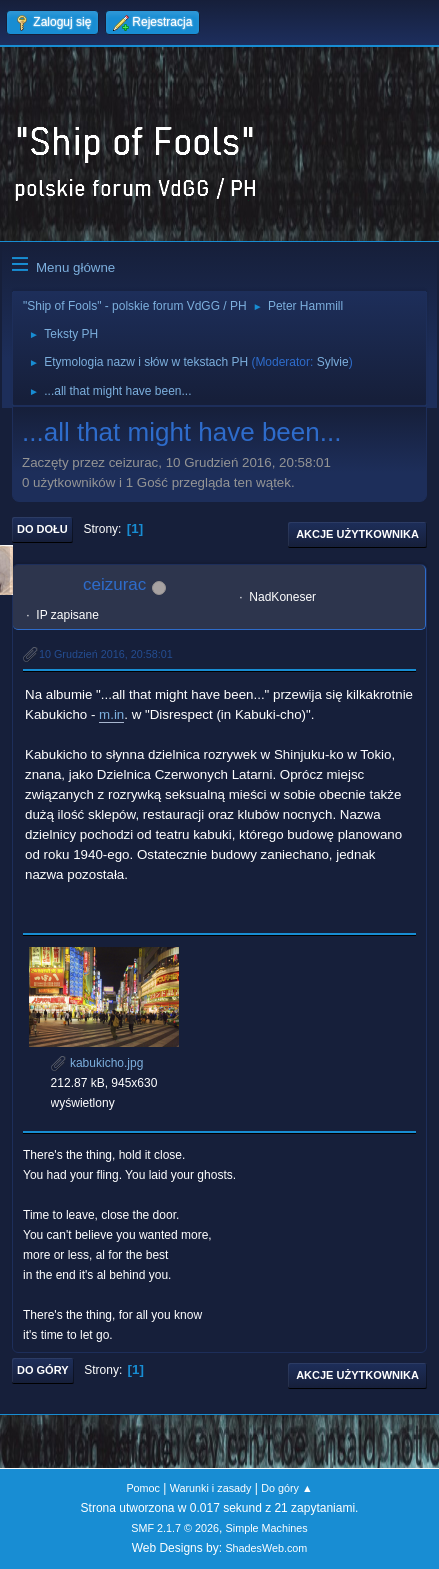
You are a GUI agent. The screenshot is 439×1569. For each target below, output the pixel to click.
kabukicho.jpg (97, 1063)
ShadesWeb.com (266, 1548)
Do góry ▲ (286, 1488)
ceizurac (114, 584)
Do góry (43, 1370)
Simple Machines (267, 1528)
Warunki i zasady (211, 1488)
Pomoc (143, 1488)
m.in (111, 714)
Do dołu (42, 529)
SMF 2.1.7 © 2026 (175, 1528)
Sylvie (333, 362)
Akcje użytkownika (357, 534)
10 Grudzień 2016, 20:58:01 (106, 654)
